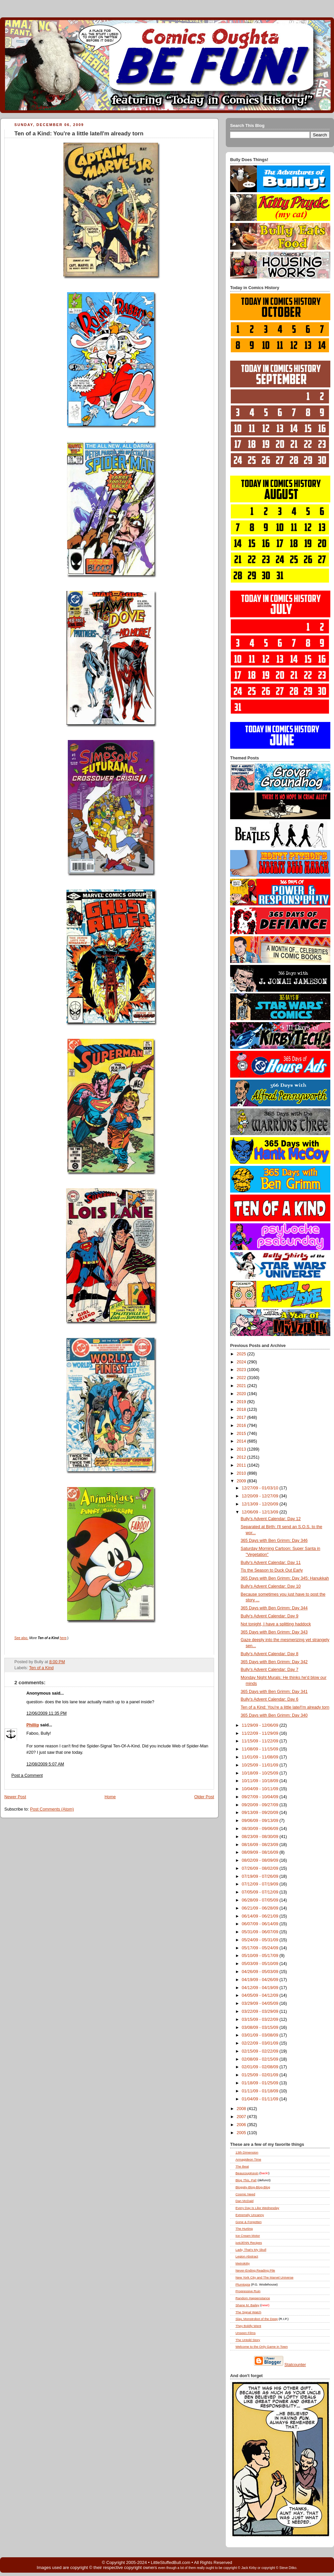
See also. (21, 1638)
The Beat (242, 2166)
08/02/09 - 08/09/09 (261, 1860)
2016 (242, 1425)
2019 (242, 1401)
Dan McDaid (244, 2201)
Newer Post (15, 1797)
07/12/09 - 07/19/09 (261, 1884)
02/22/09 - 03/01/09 (261, 2043)
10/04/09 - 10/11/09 (261, 1789)
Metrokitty (242, 2263)
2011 (242, 1465)
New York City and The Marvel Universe (264, 2277)
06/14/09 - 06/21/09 (261, 1916)
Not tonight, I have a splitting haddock (276, 1624)
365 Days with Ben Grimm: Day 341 (274, 1691)
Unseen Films (245, 2333)
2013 (242, 1449)
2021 (242, 1385)
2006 (242, 2124)
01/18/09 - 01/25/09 (261, 2083)
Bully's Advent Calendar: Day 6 (270, 1699)
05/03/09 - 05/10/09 (261, 1963)
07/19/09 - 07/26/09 (261, 1876)
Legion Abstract (246, 2256)
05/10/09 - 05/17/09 (261, 1955)
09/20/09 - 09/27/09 (261, 1805)
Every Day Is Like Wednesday (257, 2208)
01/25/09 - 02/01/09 (261, 2075)
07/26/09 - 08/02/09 (261, 1868)
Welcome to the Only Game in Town (261, 2346)
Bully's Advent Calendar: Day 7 (270, 1669)
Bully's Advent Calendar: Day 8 (270, 1653)
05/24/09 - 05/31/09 (261, 1940)
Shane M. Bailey (247, 2305)
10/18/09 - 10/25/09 (261, 1773)
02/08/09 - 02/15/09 (261, 2059)
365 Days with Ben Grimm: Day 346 (274, 1540)
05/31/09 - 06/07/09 (261, 1932)
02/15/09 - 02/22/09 (261, 2051)
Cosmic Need (245, 2194)
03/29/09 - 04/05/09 (261, 2003)
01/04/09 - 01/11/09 (261, 2099)
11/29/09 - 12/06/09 (261, 1725)
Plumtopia (242, 2284)
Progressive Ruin (248, 2291)
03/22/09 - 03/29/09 (261, 2011)
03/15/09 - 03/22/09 (261, 2019)
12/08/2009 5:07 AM (45, 1764)
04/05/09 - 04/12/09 (261, 1995)
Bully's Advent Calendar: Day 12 (271, 1518)
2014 (242, 1441)
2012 (242, 1457)
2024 (242, 1362)
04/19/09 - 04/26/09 (261, 1979)
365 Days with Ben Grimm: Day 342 (274, 1662)
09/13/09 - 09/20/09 (261, 1812)
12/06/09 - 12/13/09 (261, 1512)
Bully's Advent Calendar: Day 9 (270, 1616)
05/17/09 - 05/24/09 (261, 1948)
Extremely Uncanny (249, 2215)
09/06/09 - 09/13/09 (261, 1820)
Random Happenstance (252, 2298)
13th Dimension (246, 2152)
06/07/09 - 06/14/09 (261, 1924)
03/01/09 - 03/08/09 (261, 2035)
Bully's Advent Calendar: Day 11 (271, 1562)
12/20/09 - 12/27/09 (261, 1496)
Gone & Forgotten (248, 2222)
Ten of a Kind (41, 1668)
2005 (242, 2132)
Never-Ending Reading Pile (255, 2270)
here (63, 1638)
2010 (242, 1473)
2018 (242, 1409)
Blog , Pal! (246, 2180)
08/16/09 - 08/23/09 (261, 1844)
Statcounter (295, 2364)
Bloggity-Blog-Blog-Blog (252, 2187)
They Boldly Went (248, 2326)
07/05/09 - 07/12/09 (261, 1892)
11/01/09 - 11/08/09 (261, 1757)
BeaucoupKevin (247, 2173)
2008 (242, 2108)
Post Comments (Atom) (52, 1809)
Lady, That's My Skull (250, 2249)
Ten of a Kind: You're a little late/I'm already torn (78, 133)
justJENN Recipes (248, 2242)
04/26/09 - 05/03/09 (261, 1971)
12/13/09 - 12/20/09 (261, 1504)
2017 (242, 1417)
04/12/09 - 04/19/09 (261, 1987)
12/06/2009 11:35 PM (46, 1713)
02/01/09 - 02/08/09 (261, 2067)
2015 (242, 1433)
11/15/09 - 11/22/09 (261, 1741)
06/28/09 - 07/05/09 (261, 1900)
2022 (242, 1377)
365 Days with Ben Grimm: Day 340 (274, 1715)
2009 (242, 1481)
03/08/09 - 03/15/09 (261, 2027)
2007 (242, 2116)
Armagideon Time (248, 2159)
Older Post (204, 1797)
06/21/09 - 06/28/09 (261, 1908)
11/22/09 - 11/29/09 (261, 1733)
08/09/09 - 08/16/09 (261, 1852)
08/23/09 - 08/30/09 (261, 1836)
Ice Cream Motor (247, 2235)
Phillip (32, 1725)
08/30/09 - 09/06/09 (261, 1828)
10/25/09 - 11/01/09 (261, 1765)
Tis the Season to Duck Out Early (272, 1570)
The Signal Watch (248, 2312)
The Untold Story (247, 2340)
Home (110, 1797)
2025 (242, 1354)
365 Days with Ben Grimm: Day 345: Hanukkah (285, 1578)
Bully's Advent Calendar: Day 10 (271, 1586)
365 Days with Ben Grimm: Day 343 (274, 1632)
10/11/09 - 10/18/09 (261, 1780)
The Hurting (244, 2228)
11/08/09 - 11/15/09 (261, 1749)
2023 (242, 1369)
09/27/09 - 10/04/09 (261, 1797)
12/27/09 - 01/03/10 (261, 1488)
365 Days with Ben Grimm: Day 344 (274, 1608)
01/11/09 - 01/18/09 (261, 2091)
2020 (242, 1393)
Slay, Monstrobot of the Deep (256, 2319)
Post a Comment (27, 1775)
